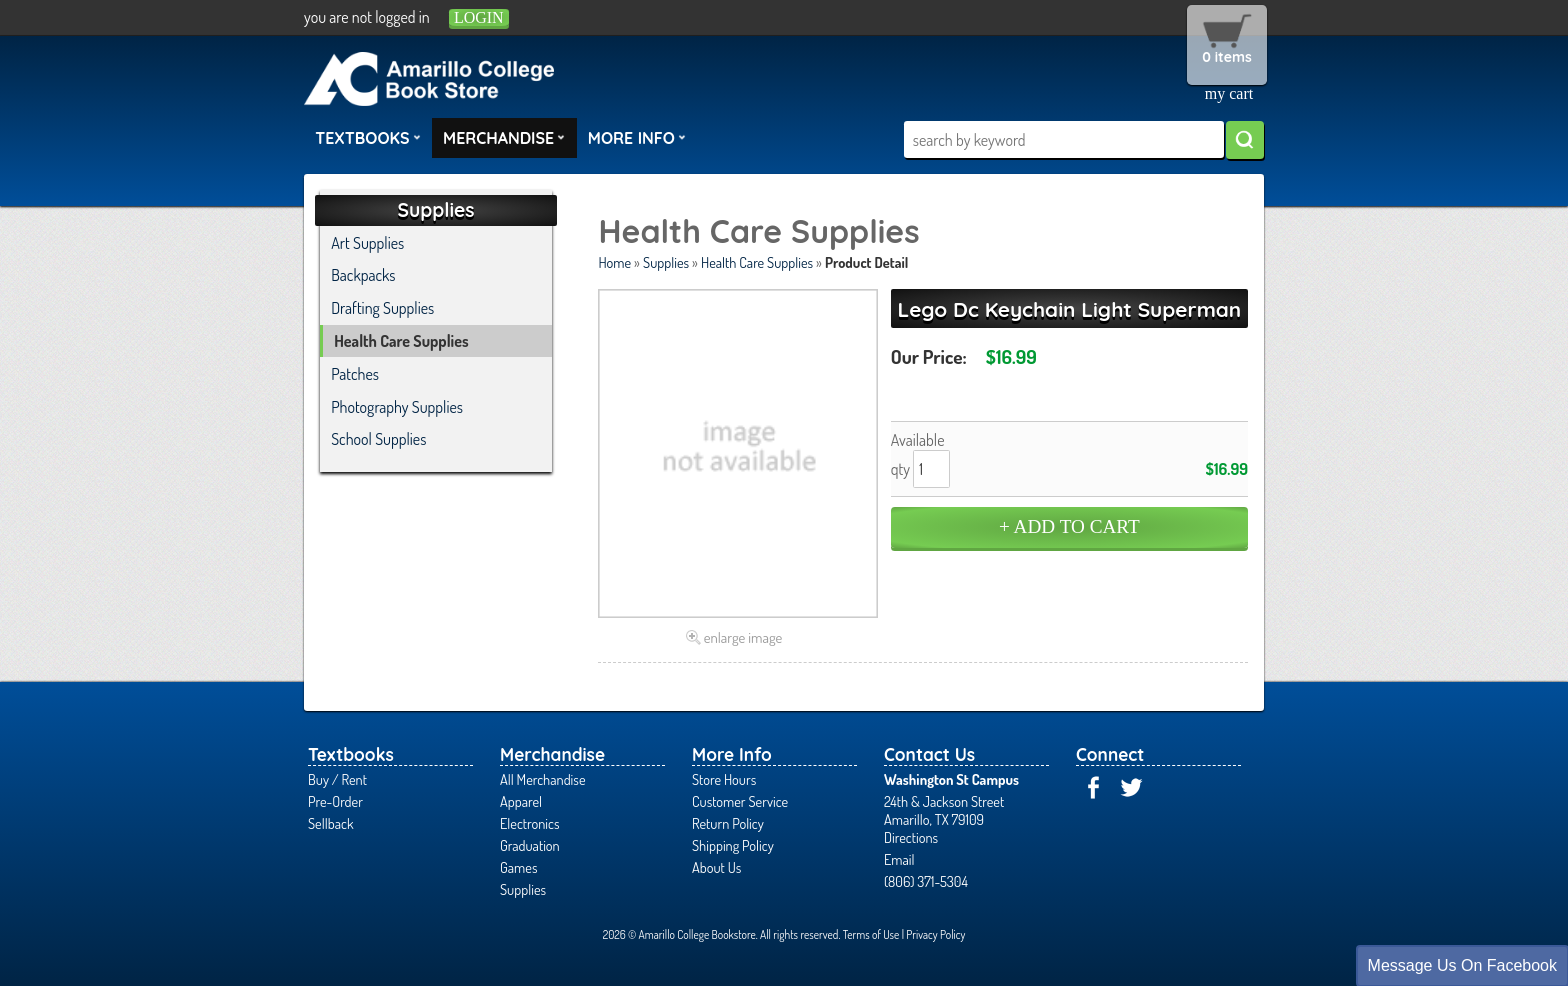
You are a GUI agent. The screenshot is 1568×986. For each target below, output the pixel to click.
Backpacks (363, 275)
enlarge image (743, 637)
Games (518, 867)
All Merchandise (543, 779)
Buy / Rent (337, 779)
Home (614, 262)
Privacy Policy (935, 934)
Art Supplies (367, 243)
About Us (716, 867)
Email (899, 859)
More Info (637, 137)
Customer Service (740, 801)
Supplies (666, 262)
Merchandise (504, 137)
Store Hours (724, 779)
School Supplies (378, 439)
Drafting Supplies (382, 308)
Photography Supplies (397, 407)
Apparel (521, 801)
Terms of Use (871, 934)
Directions (911, 837)
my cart (1229, 93)
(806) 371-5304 (926, 881)
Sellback (330, 823)
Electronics (530, 823)
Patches (355, 374)
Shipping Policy (733, 845)
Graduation (530, 845)
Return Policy (728, 823)
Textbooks (368, 137)
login (479, 17)
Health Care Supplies (757, 262)
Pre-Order (335, 801)
